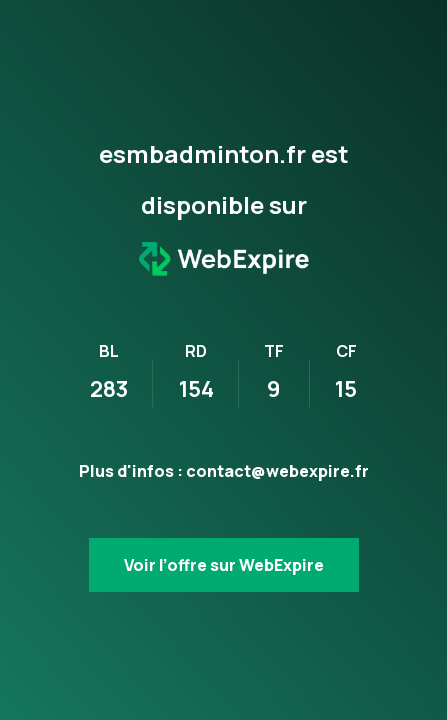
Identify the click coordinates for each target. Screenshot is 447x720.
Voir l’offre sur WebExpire (224, 565)
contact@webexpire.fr (277, 471)
